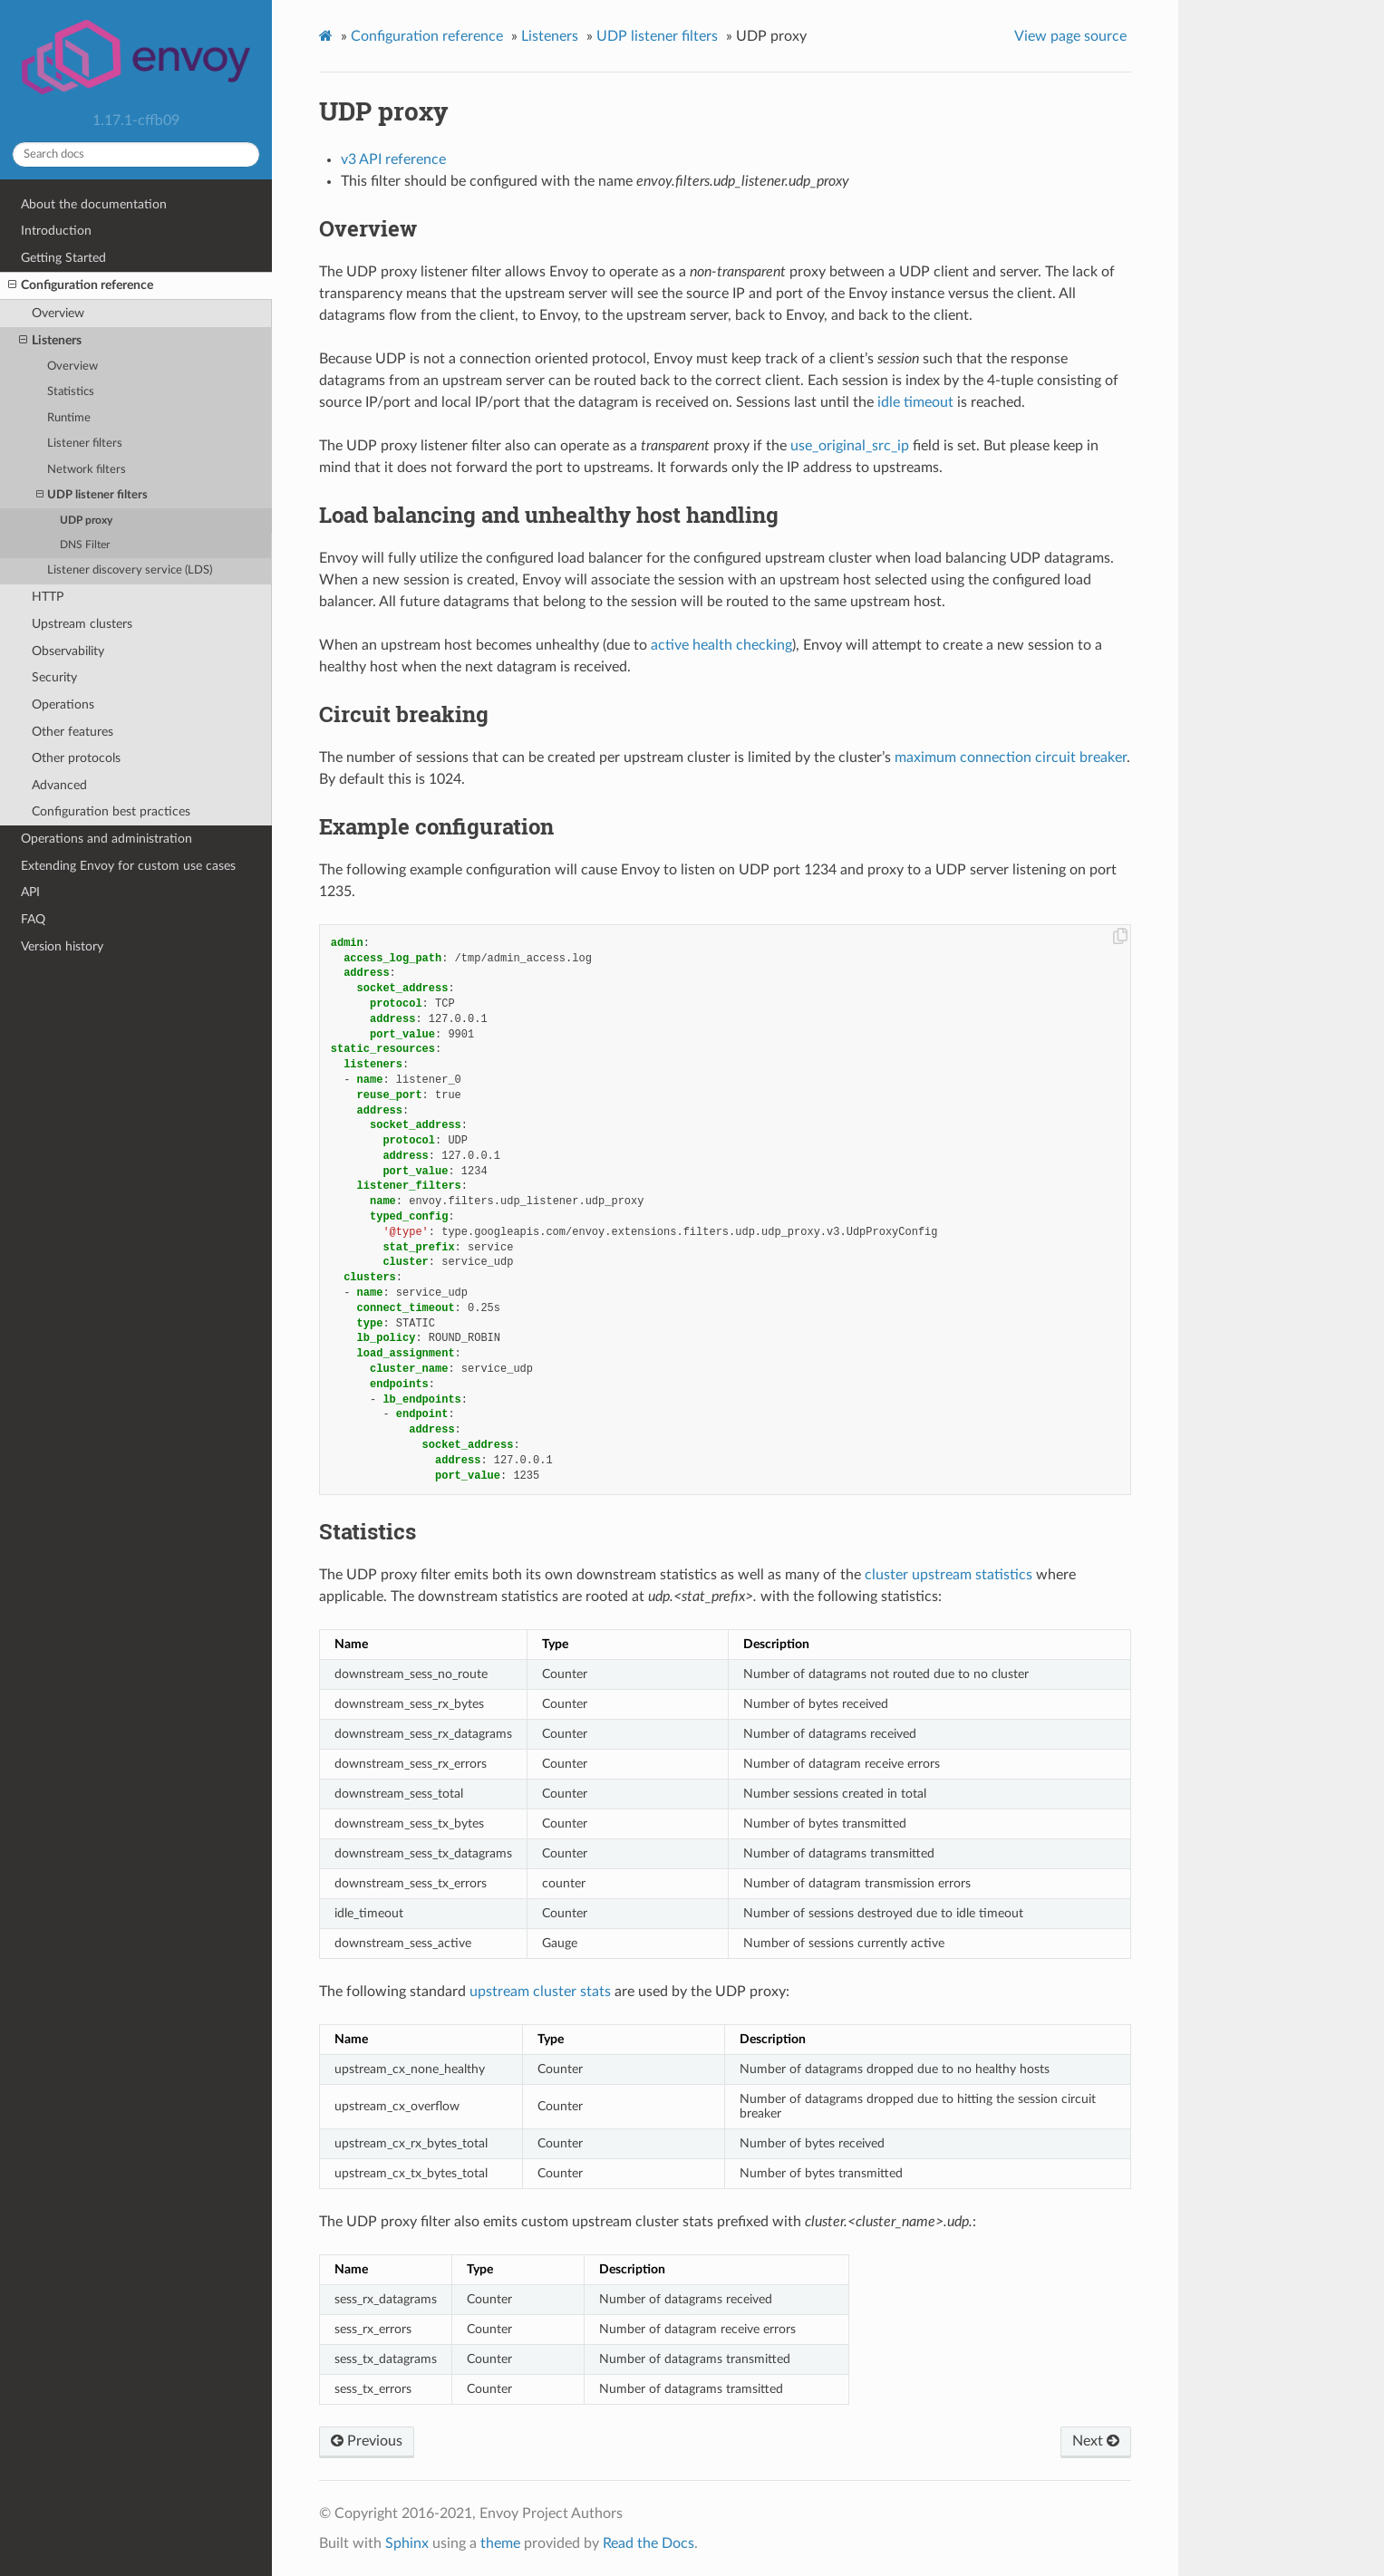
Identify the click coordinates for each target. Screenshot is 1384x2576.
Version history (62, 946)
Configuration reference (80, 285)
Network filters (86, 470)
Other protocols (76, 758)
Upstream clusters (82, 624)
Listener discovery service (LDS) (129, 570)
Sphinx (407, 2543)
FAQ (33, 919)
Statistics (70, 392)
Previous (366, 2441)
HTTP (47, 596)
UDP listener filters (92, 495)
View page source (1070, 36)
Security (54, 677)
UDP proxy (86, 521)
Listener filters (84, 443)
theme (500, 2543)
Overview (58, 313)
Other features (72, 731)
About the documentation (94, 204)
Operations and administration (106, 838)
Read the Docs (648, 2543)
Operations (63, 704)
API (30, 892)
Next (1095, 2441)
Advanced (59, 785)
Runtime (69, 418)
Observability (68, 651)
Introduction (56, 230)
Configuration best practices (111, 811)
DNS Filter (85, 545)
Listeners (50, 341)
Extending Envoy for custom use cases (128, 866)
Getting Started (63, 258)
